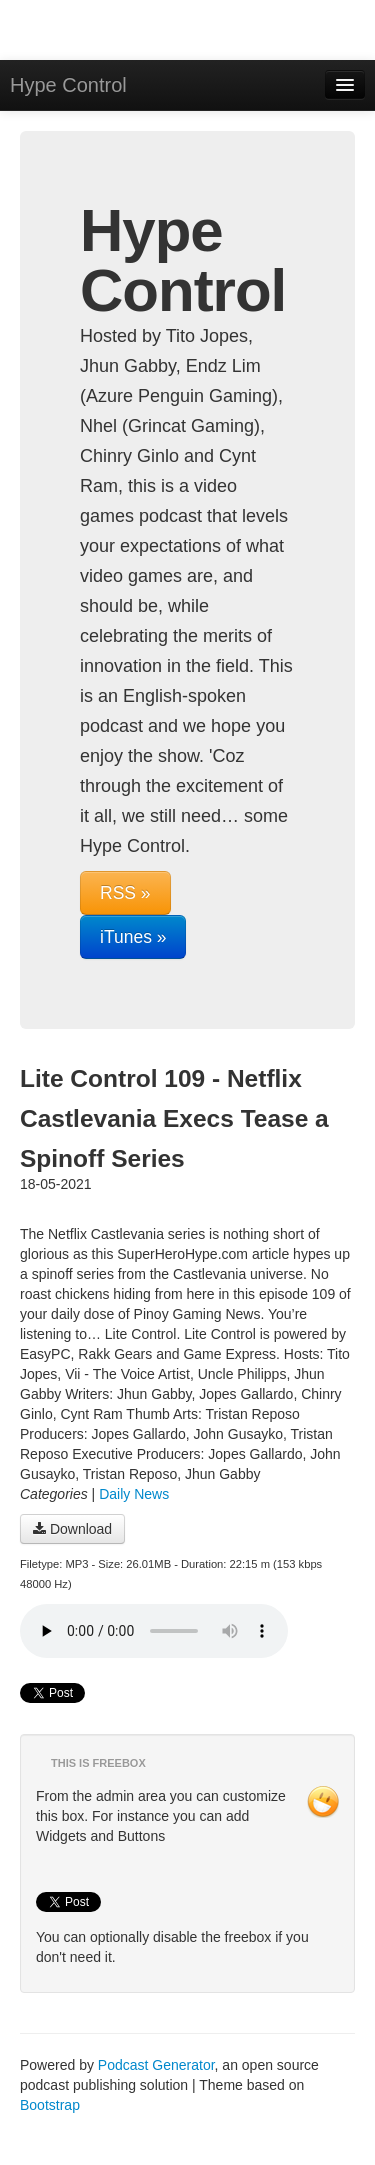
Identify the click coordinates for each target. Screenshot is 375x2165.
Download (72, 1529)
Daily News (134, 1494)
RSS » (125, 893)
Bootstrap (50, 2105)
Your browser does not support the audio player (154, 1631)
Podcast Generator (156, 2065)
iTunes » (133, 937)
